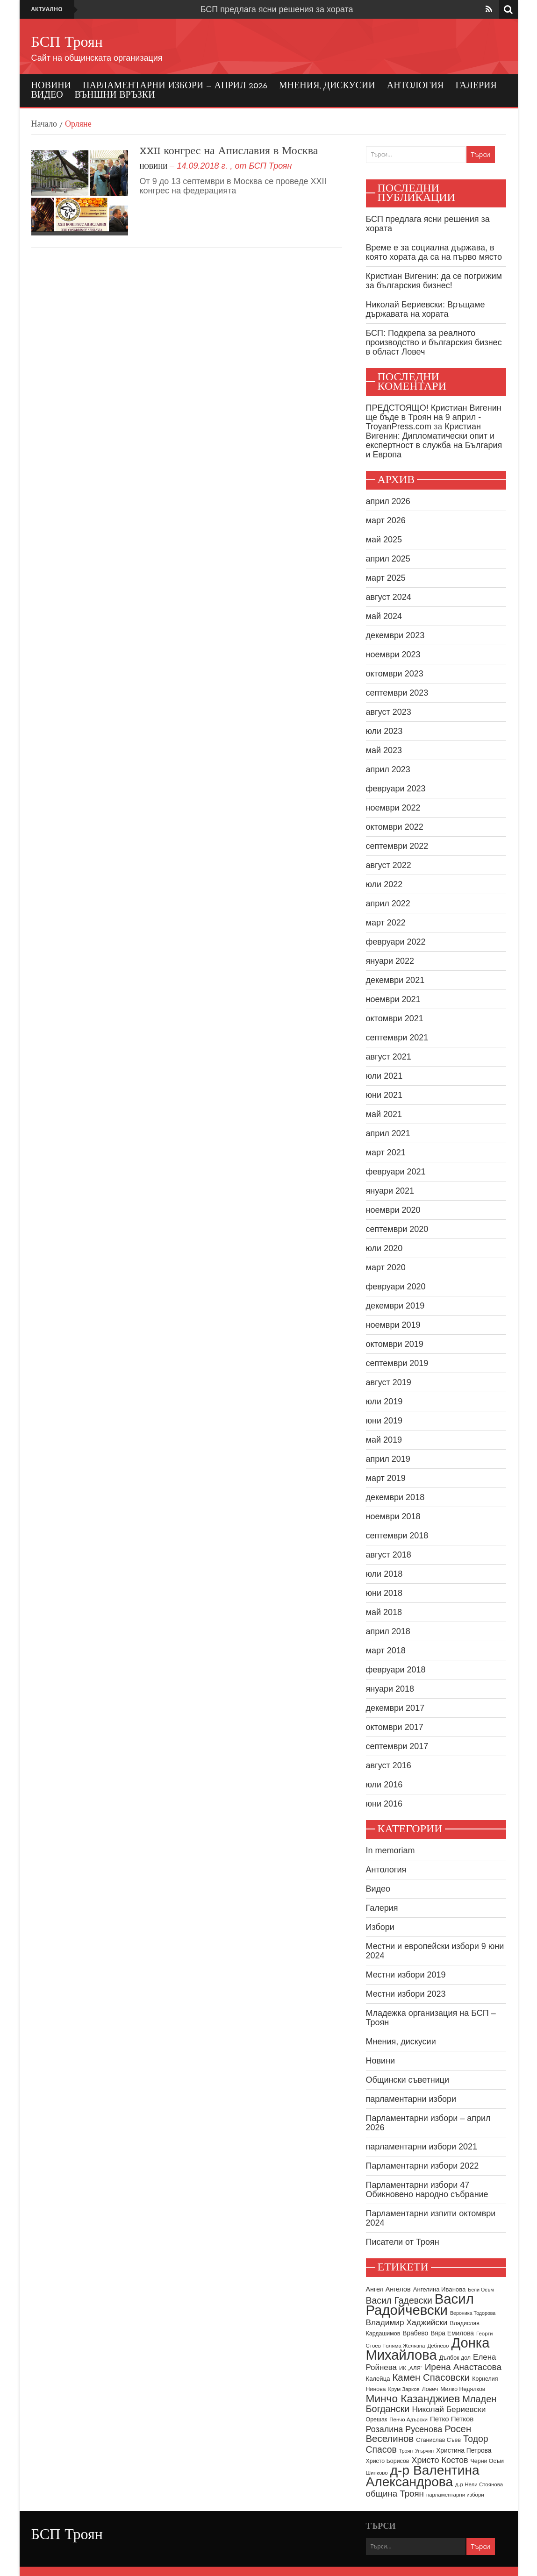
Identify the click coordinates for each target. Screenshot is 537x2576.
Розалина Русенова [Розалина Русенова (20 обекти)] (404, 2429)
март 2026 (386, 520)
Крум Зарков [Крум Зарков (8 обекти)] (404, 2389)
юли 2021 (384, 1076)
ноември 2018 (393, 1516)
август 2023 (388, 712)
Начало (44, 124)
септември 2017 (397, 1746)
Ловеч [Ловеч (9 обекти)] (430, 2389)
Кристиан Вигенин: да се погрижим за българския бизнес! (434, 280)
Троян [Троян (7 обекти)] (406, 2451)
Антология (415, 86)
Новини (51, 86)
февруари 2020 (396, 1286)
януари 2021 (390, 1190)
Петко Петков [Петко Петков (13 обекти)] (451, 2419)
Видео (47, 95)
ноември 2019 (393, 1325)
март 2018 (386, 1650)
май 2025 (384, 539)
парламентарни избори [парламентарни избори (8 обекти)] (455, 2495)
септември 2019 (397, 1363)
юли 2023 (384, 731)
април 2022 (388, 903)
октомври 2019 (394, 1344)
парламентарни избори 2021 (422, 2146)
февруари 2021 (396, 1171)
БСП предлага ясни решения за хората (276, 9)
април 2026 (388, 501)
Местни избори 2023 (406, 1994)
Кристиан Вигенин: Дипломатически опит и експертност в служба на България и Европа (434, 440)
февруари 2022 (396, 941)
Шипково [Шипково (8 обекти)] (377, 2473)
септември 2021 (397, 1037)
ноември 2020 (393, 1210)
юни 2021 (384, 1095)
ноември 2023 (393, 654)
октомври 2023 (394, 673)
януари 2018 (390, 1689)
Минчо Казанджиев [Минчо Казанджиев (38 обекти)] (413, 2398)
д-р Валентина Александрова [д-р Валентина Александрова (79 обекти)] (423, 2476)
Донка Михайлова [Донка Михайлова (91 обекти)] (428, 2349)
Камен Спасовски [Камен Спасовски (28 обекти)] (431, 2377)
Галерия (476, 86)
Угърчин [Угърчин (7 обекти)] (424, 2451)
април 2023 (388, 769)
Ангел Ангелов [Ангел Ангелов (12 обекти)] (388, 2289)
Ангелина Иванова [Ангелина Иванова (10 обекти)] (439, 2289)
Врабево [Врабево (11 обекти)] (415, 2333)
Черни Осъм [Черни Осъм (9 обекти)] (487, 2461)
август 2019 (388, 1382)
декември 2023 (395, 635)
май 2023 (384, 750)
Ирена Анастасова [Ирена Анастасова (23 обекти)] (463, 2367)
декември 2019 (395, 1305)
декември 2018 (395, 1497)
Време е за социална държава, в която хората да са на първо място (434, 252)
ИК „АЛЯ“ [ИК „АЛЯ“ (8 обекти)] (410, 2368)
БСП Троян (67, 43)
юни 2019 (384, 1420)
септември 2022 (397, 846)
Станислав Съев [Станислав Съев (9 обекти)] (438, 2440)
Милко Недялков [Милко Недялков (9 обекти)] (462, 2389)
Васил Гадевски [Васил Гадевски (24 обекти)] (399, 2300)
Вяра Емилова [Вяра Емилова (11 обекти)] (452, 2333)
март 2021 (386, 1152)
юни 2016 (384, 1803)
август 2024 (388, 597)
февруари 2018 (396, 1669)
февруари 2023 (396, 788)
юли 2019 (384, 1401)
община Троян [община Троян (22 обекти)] (395, 2493)
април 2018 (388, 1631)
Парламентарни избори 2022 (422, 2165)
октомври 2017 (394, 1727)
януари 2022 (390, 961)
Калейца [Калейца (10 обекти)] (378, 2378)
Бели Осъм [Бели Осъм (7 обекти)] (481, 2289)
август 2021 (388, 1056)
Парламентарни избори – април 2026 (175, 86)
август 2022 (388, 865)
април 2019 (388, 1459)
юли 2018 (384, 1574)
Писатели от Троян (402, 2242)
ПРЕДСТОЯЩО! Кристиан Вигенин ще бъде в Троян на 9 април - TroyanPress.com (433, 417)
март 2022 (386, 922)
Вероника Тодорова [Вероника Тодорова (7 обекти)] (472, 2313)
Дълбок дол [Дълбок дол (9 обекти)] (455, 2358)
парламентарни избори (411, 2099)
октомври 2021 (394, 1018)
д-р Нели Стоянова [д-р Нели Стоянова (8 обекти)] (479, 2484)
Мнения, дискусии (327, 86)
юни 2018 (384, 1593)
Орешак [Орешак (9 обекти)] (376, 2419)
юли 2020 (384, 1248)
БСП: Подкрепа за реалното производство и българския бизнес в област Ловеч (434, 342)
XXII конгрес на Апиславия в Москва (229, 151)
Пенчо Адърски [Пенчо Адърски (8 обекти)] (408, 2419)
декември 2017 (395, 1708)
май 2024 (384, 616)
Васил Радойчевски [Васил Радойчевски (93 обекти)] (420, 2304)
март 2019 (386, 1478)
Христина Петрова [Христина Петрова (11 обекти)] (463, 2450)
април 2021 (388, 1133)
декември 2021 (395, 980)
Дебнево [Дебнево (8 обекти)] (438, 2345)
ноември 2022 (393, 807)
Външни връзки (115, 95)
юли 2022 (384, 884)
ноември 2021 (393, 999)
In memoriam (390, 1850)
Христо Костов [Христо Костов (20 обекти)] (439, 2460)
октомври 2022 (394, 827)
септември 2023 (397, 692)
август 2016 (388, 1765)
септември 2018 (397, 1535)
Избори (380, 1927)
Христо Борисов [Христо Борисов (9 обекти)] (387, 2461)
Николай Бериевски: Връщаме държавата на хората (425, 309)
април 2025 (388, 558)
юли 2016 (384, 1784)
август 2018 (388, 1554)
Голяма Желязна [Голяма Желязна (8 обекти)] (404, 2345)
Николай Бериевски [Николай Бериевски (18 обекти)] (449, 2409)
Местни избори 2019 (406, 1974)
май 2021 (384, 1114)
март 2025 (386, 578)
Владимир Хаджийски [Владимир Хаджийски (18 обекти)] (407, 2322)
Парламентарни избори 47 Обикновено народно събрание (427, 2189)
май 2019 (384, 1440)
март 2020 (386, 1267)
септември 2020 (397, 1229)
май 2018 (384, 1612)
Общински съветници (408, 2080)
